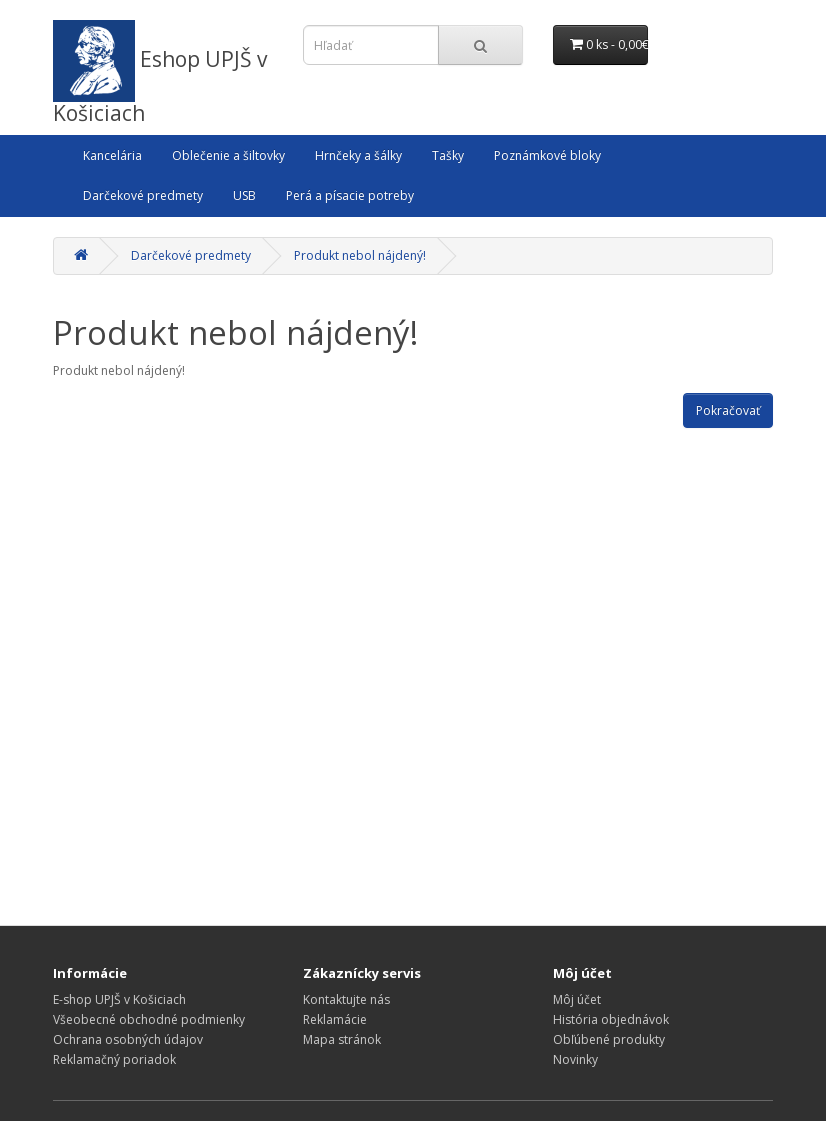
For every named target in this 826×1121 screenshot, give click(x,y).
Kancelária (112, 155)
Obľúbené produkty (609, 1039)
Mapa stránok (342, 1039)
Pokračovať (728, 410)
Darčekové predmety (143, 195)
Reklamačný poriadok (114, 1059)
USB (244, 195)
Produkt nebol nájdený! (360, 255)
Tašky (448, 155)
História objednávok (611, 1019)
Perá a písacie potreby (350, 195)
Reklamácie (335, 1019)
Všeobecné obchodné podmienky (149, 1019)
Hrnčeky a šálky (358, 155)
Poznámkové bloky (547, 155)
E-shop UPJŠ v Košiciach (119, 999)
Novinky (575, 1059)
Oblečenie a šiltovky (228, 155)
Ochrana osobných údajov (128, 1039)
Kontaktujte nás (346, 999)
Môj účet (577, 999)
